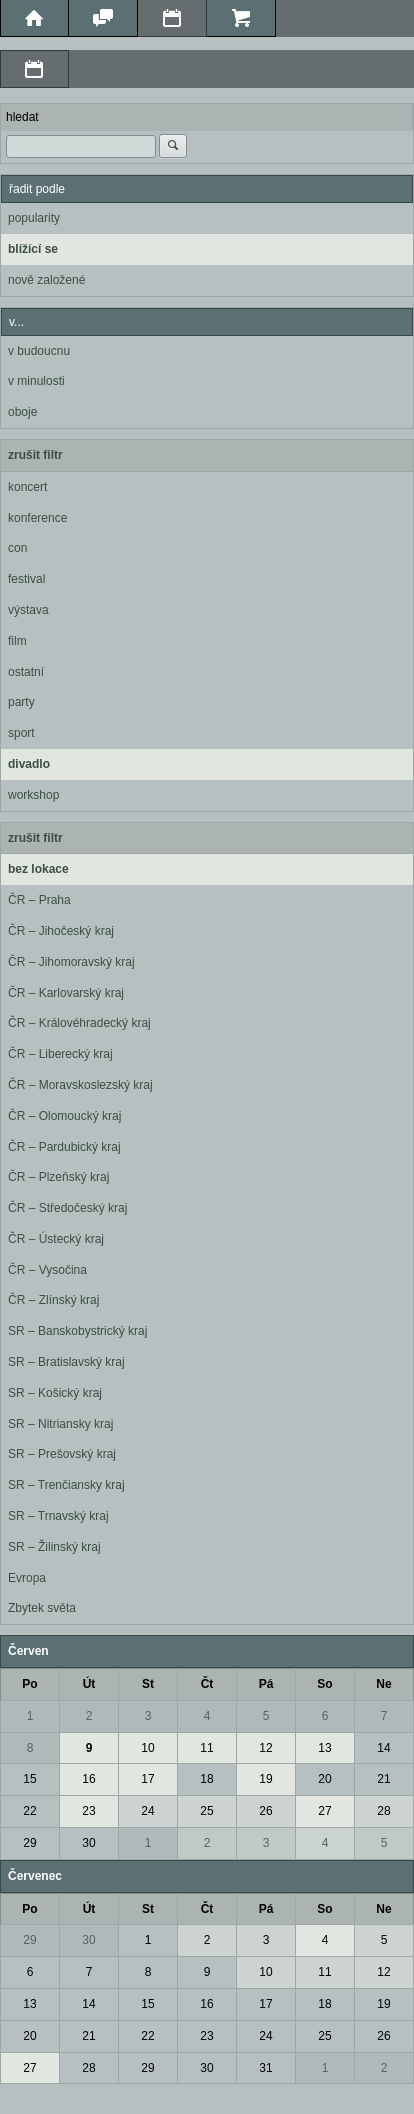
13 (324, 1748)
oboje (22, 412)
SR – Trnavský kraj (58, 1516)
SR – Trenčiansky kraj (66, 1485)
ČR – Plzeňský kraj (58, 1177)
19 (265, 1779)
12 (265, 1748)
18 (206, 1779)
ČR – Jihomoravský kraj (71, 962)
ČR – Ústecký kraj (56, 1239)
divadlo (29, 764)
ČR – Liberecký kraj (60, 1054)
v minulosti (36, 381)
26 (265, 1811)
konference (37, 518)
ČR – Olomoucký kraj (64, 1116)
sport (21, 733)
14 (383, 1748)
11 (206, 1748)
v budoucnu (39, 351)
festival (26, 579)
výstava (28, 610)
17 (147, 1779)
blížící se (33, 249)
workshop (33, 795)
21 (383, 1779)
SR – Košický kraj (55, 1393)
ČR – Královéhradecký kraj (79, 1023)
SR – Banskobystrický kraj (77, 1331)
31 (265, 2068)
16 (88, 1779)
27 (324, 1811)
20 (324, 1779)
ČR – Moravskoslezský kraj (80, 1085)
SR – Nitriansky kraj (60, 1424)
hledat (22, 117)
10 (147, 1748)
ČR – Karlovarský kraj (66, 993)
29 (29, 1843)
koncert (27, 487)
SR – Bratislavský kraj (66, 1362)
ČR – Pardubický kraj (64, 1147)
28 (383, 1811)
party (21, 702)
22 (29, 1811)
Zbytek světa (42, 1608)
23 (88, 1811)
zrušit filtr (35, 455)
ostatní (26, 672)
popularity (34, 218)
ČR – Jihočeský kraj (61, 931)
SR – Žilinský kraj (54, 1547)
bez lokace (38, 869)
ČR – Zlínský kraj (53, 1300)
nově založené (46, 280)
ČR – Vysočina (47, 1270)
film (17, 641)
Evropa (27, 1578)
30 (88, 1843)
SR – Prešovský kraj (62, 1454)
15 (29, 1779)
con (17, 548)
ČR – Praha (39, 900)
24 (147, 1811)
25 (206, 1811)
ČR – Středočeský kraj (67, 1208)
